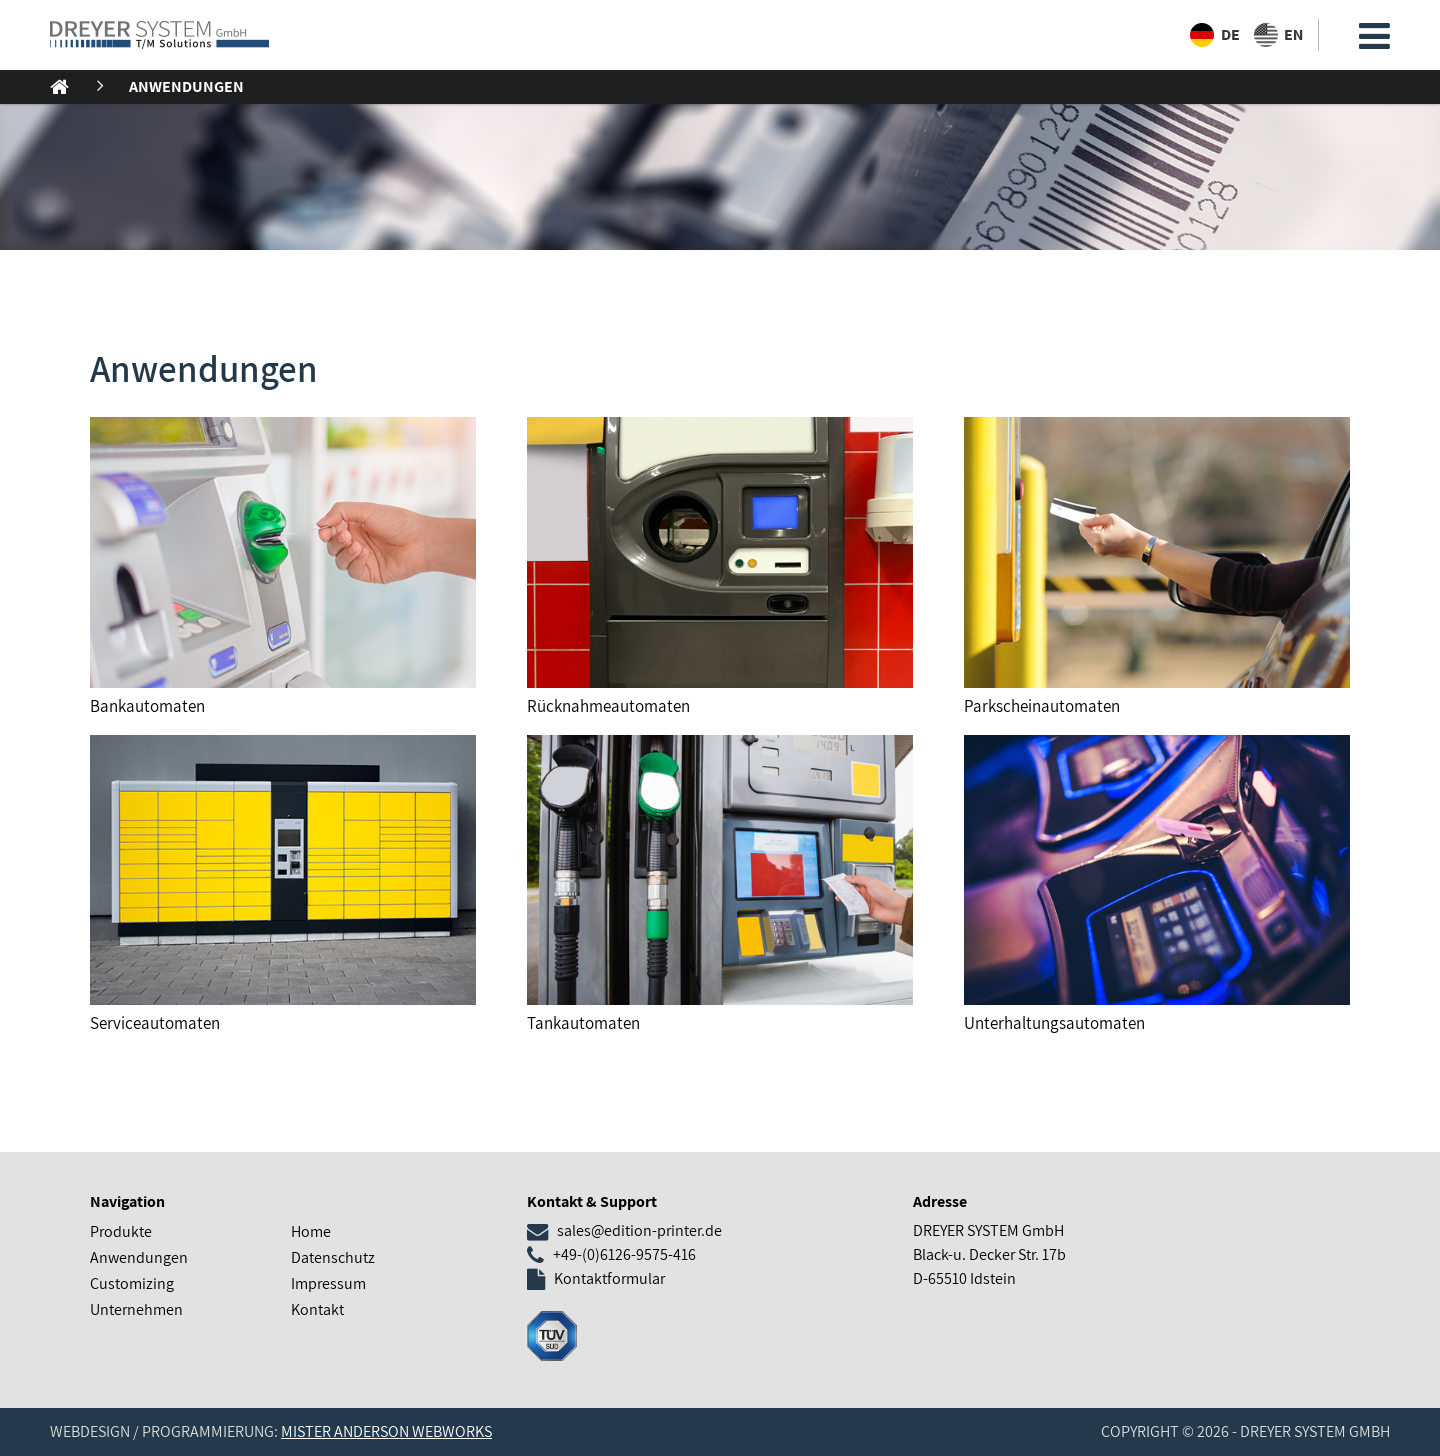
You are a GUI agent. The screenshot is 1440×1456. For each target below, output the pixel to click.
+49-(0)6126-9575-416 (624, 1254)
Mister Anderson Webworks (386, 1431)
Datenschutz (333, 1257)
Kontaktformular (609, 1278)
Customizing (132, 1283)
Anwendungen (186, 86)
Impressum (328, 1283)
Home (311, 1231)
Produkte (121, 1231)
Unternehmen (136, 1309)
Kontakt (317, 1309)
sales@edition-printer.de (639, 1230)
